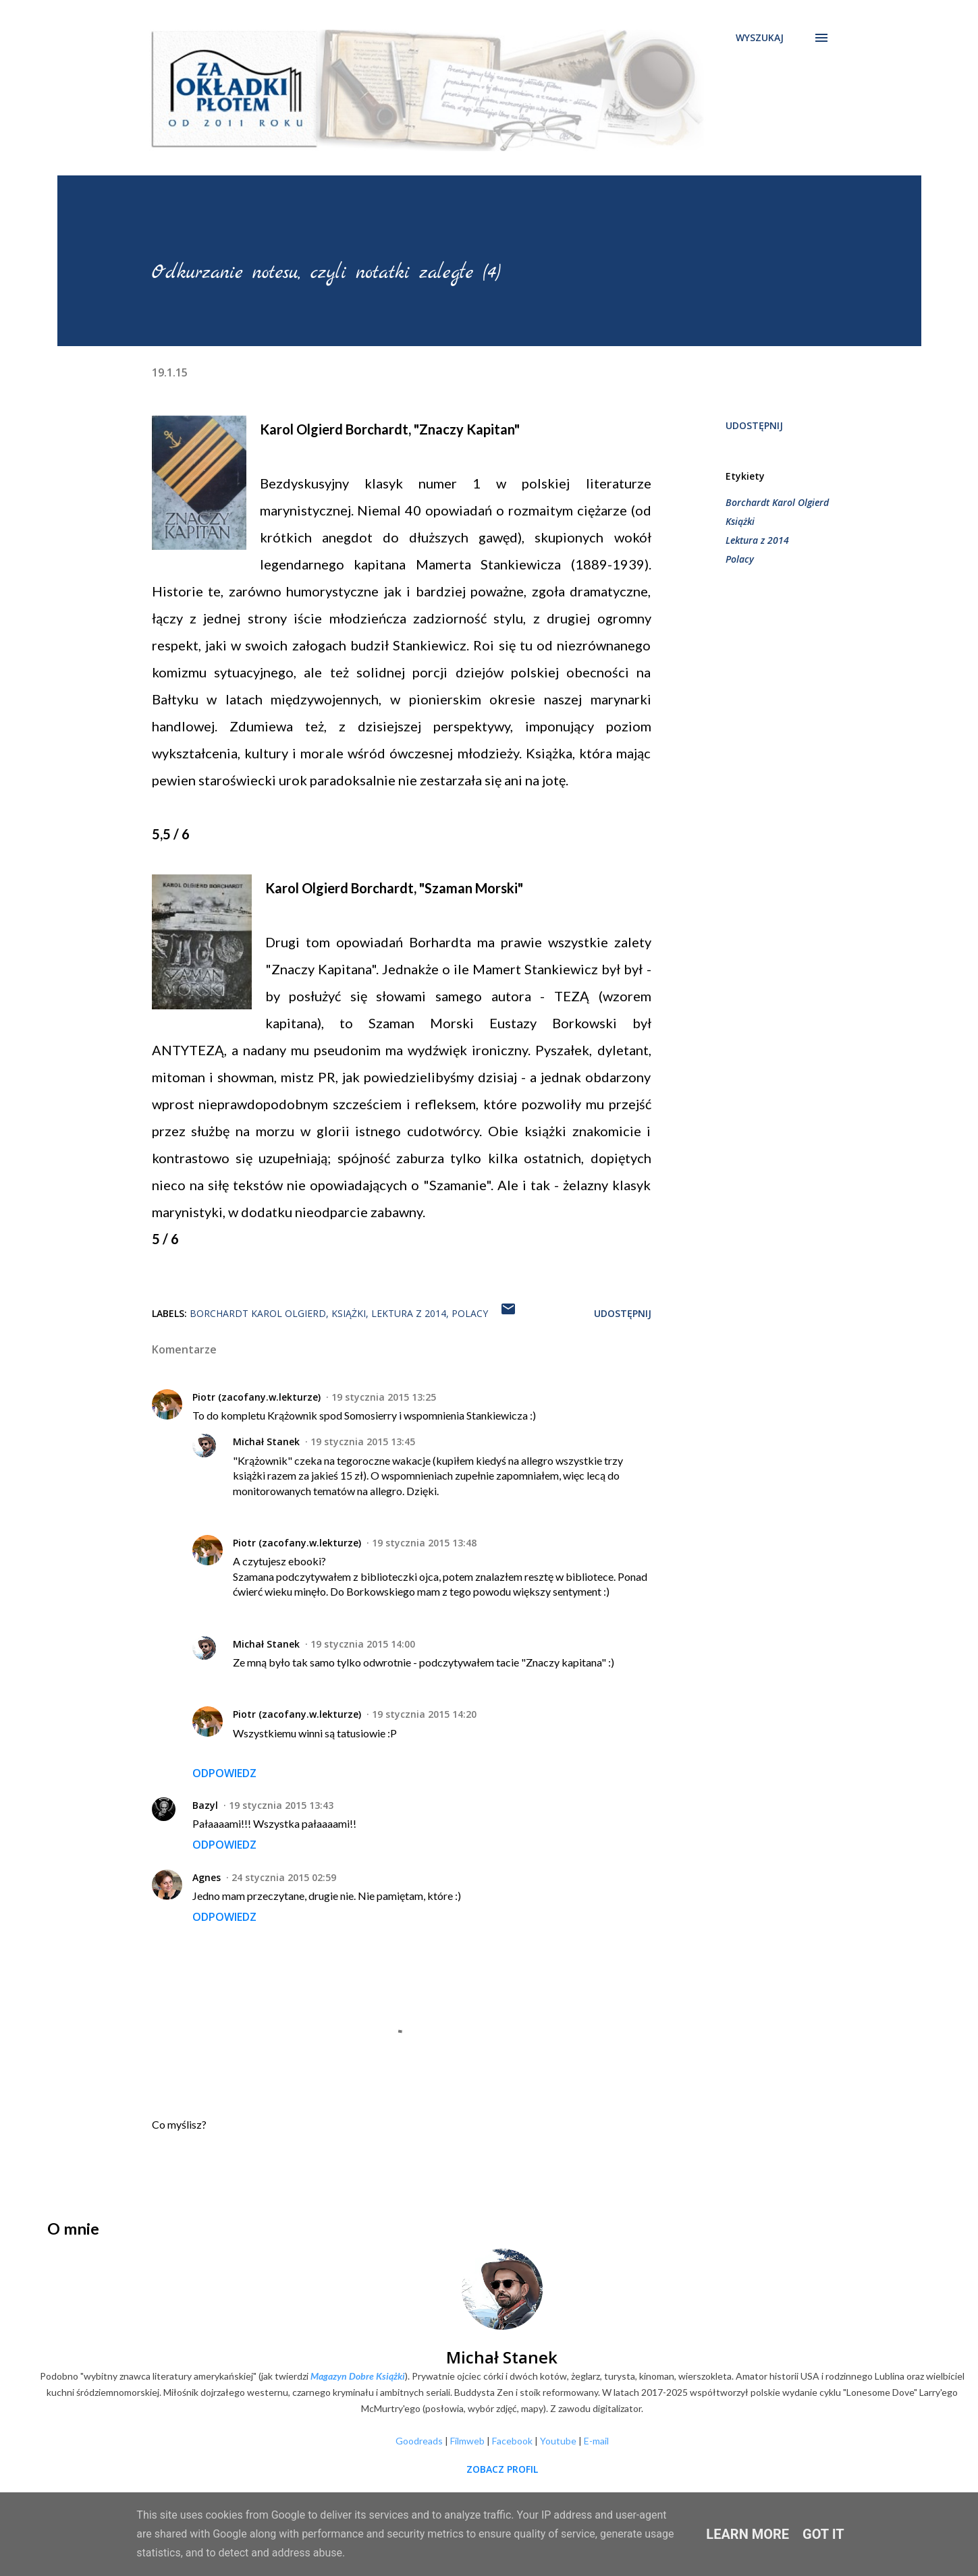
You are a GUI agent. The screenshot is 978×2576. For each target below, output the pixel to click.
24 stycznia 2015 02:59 (284, 1877)
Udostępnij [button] (754, 425)
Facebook (512, 2440)
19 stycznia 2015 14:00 (362, 1643)
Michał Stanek (266, 1441)
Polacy (740, 559)
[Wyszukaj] (760, 38)
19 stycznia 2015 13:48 (424, 1542)
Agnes (206, 1877)
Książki (740, 521)
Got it (823, 2534)
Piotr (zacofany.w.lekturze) (256, 1397)
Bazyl (205, 1805)
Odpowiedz (224, 1773)
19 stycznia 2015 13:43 (281, 1805)
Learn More (747, 2534)
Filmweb (467, 2440)
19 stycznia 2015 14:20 (424, 1714)
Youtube (558, 2440)
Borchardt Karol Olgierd (777, 502)
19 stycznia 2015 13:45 (362, 1441)
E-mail (596, 2440)
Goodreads (419, 2440)
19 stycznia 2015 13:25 (383, 1397)
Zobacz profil (502, 2469)
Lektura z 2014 (757, 540)
